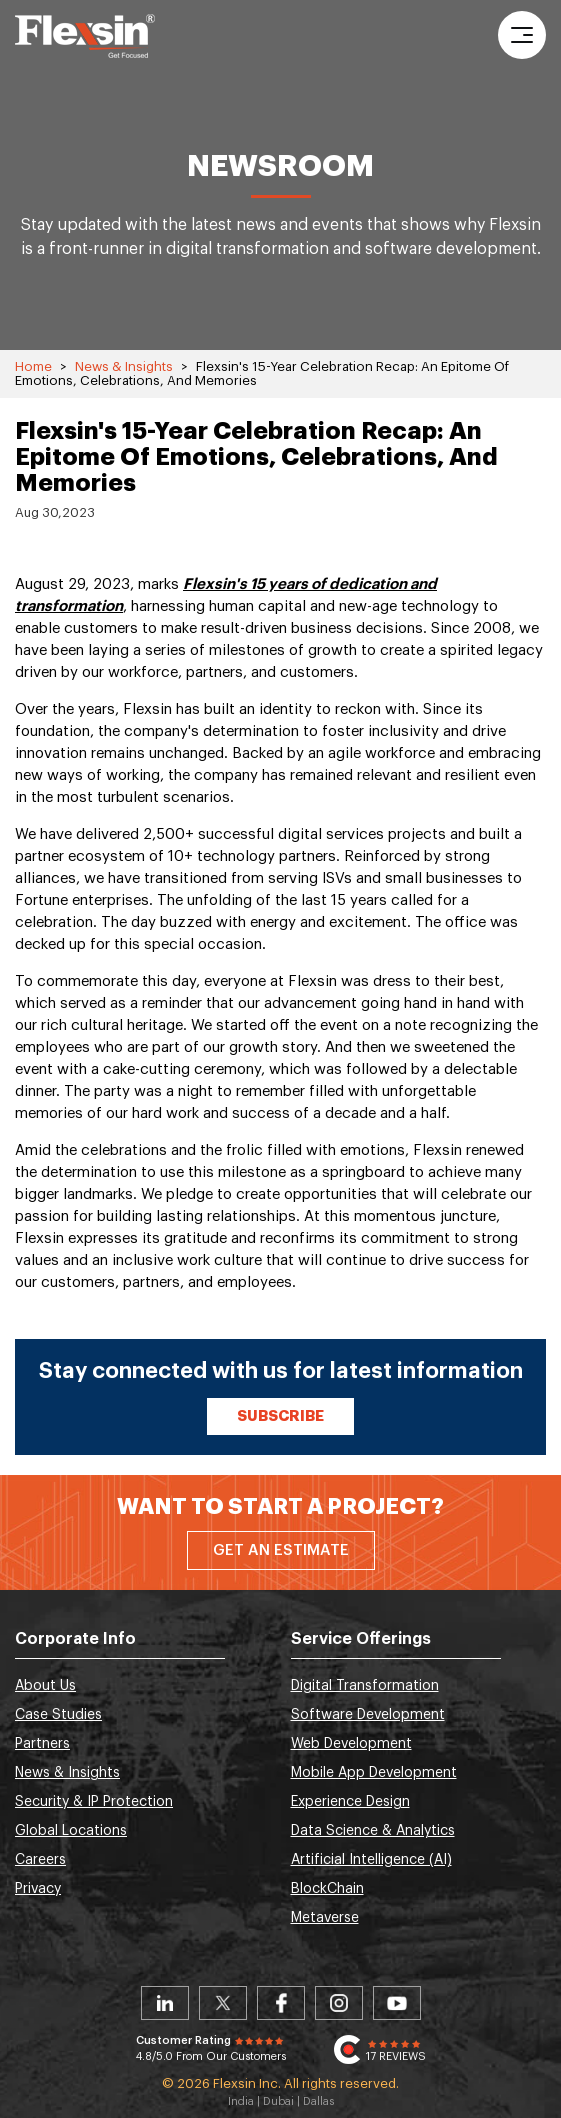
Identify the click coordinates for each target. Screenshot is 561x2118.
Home (33, 366)
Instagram (339, 2003)
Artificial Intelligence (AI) (371, 1860)
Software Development (368, 1715)
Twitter (223, 2003)
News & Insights (124, 366)
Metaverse (325, 1918)
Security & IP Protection (94, 1802)
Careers (40, 1860)
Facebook (281, 2003)
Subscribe (280, 1416)
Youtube (397, 2003)
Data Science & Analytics (373, 1831)
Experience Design (350, 1802)
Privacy (38, 1889)
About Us (45, 1686)
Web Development (351, 1744)
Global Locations (71, 1831)
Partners (42, 1744)
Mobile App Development (374, 1773)
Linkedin (165, 2003)
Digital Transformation (365, 1686)
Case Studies (58, 1715)
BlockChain (327, 1889)
